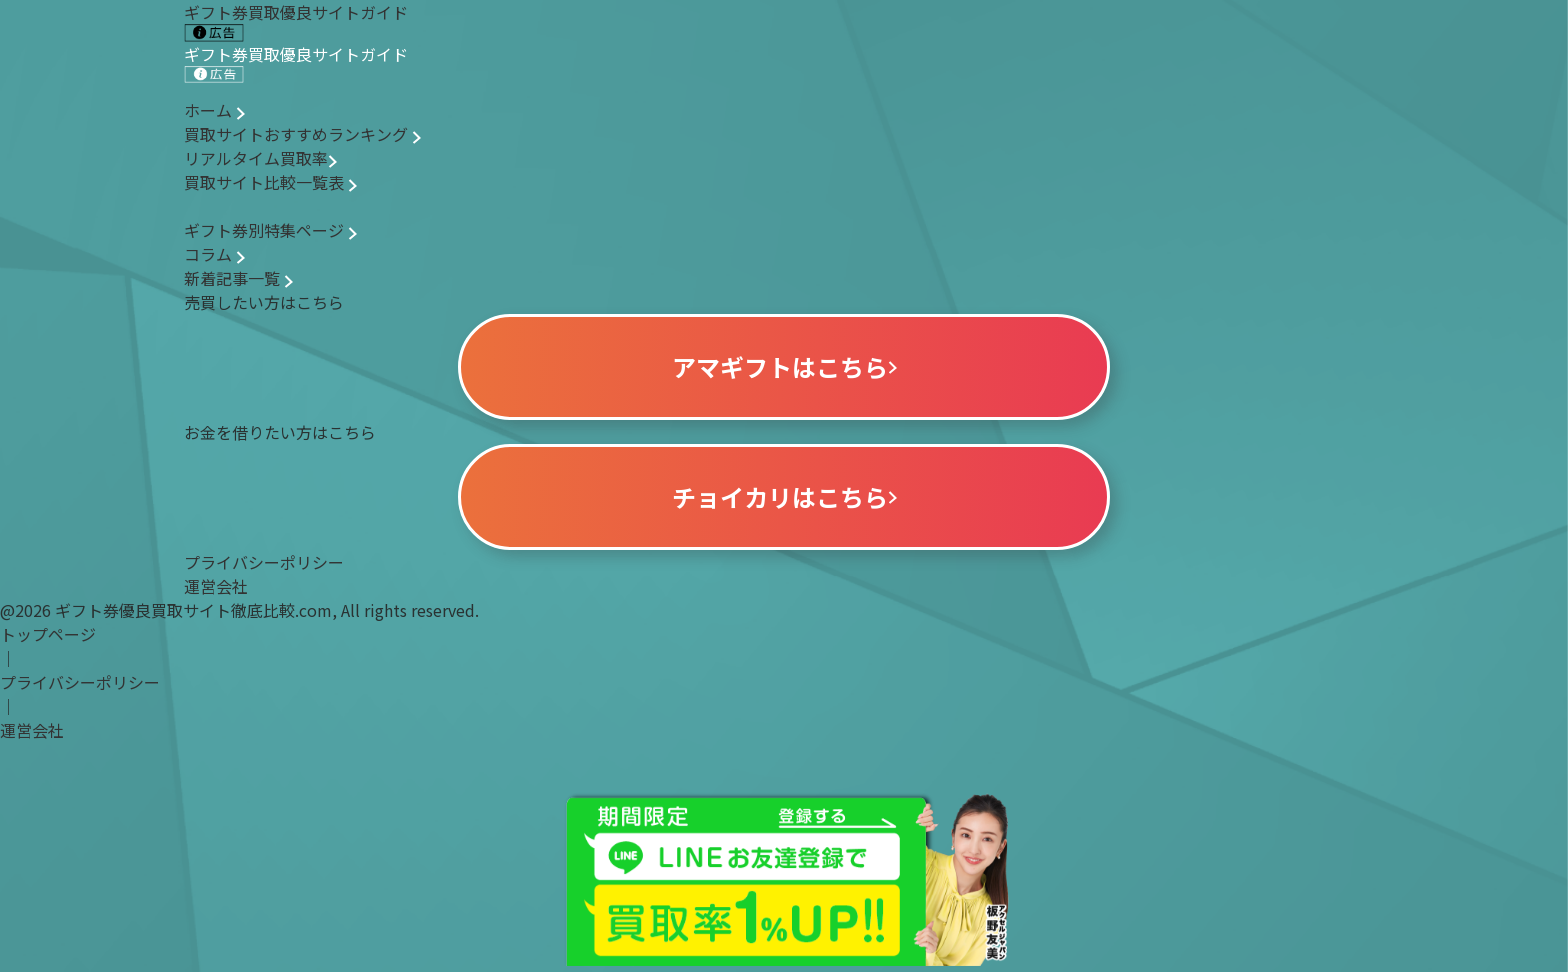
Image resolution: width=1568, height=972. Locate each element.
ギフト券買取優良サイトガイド (296, 63)
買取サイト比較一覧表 (270, 182)
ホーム (214, 110)
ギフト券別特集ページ (270, 230)
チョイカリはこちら (784, 496)
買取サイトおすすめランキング (302, 134)
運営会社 (216, 586)
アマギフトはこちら (784, 366)
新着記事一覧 (238, 278)
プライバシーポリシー (264, 562)
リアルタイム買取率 (260, 158)
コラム (214, 254)
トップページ (48, 634)
